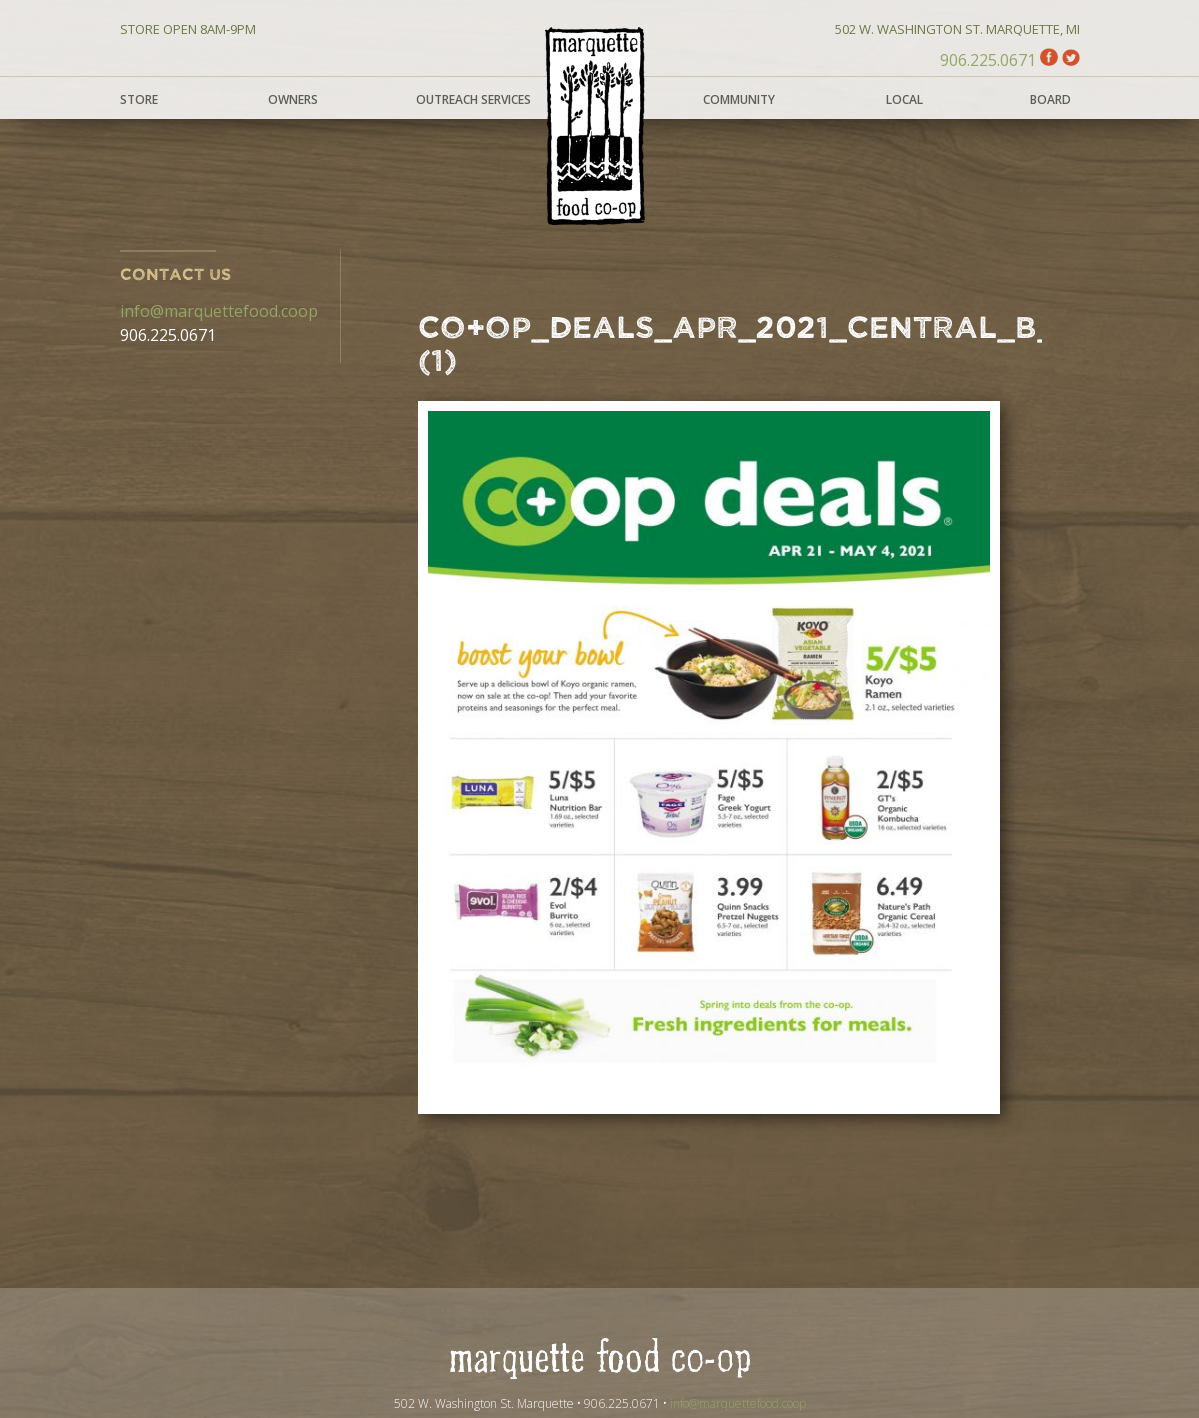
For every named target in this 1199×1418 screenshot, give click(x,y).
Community (739, 99)
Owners (293, 99)
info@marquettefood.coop (219, 311)
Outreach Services (473, 99)
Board (1050, 99)
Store (139, 99)
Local (904, 99)
